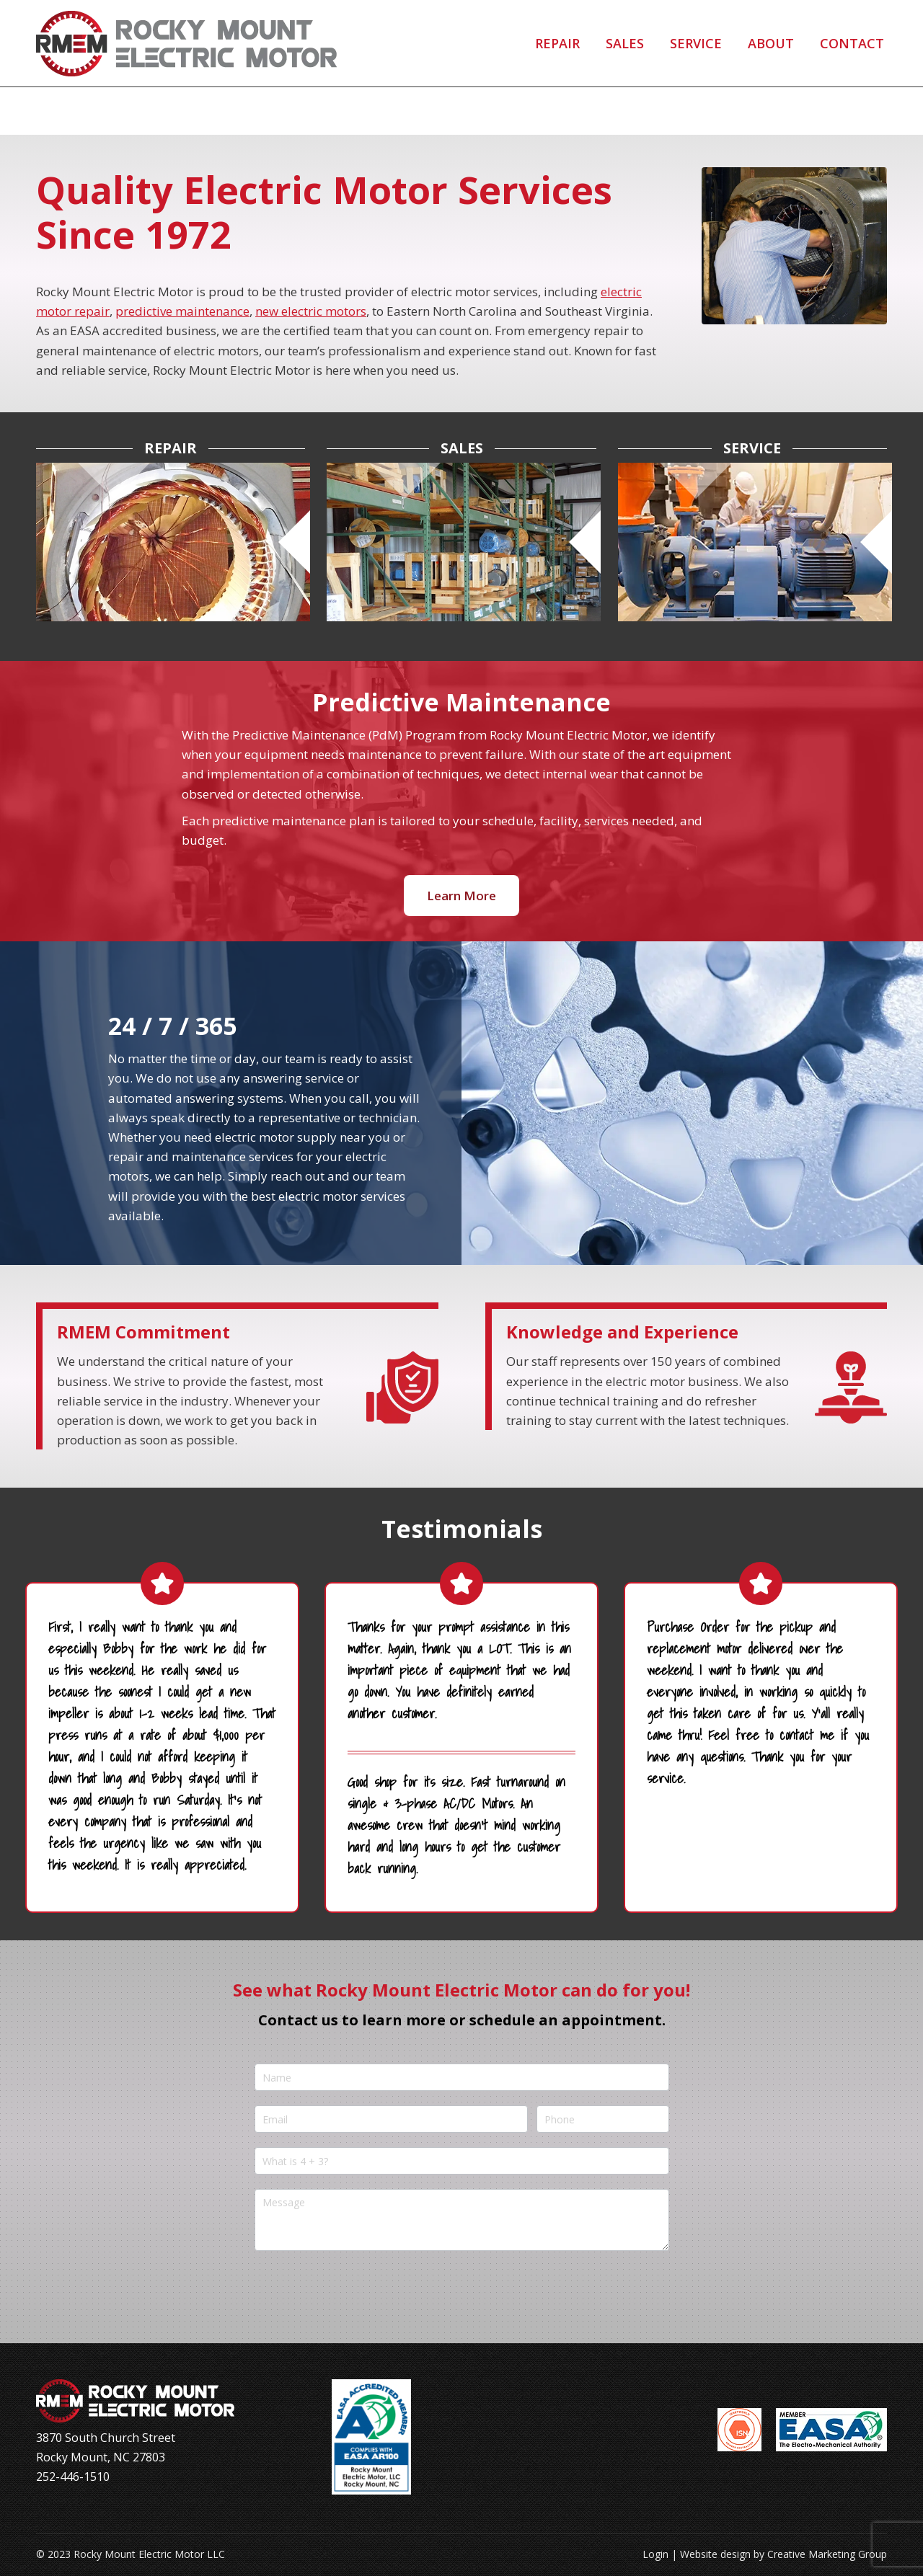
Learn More (461, 895)
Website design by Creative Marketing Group (783, 2554)
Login (655, 2554)
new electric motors (310, 311)
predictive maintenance (182, 311)
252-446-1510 (102, 24)
